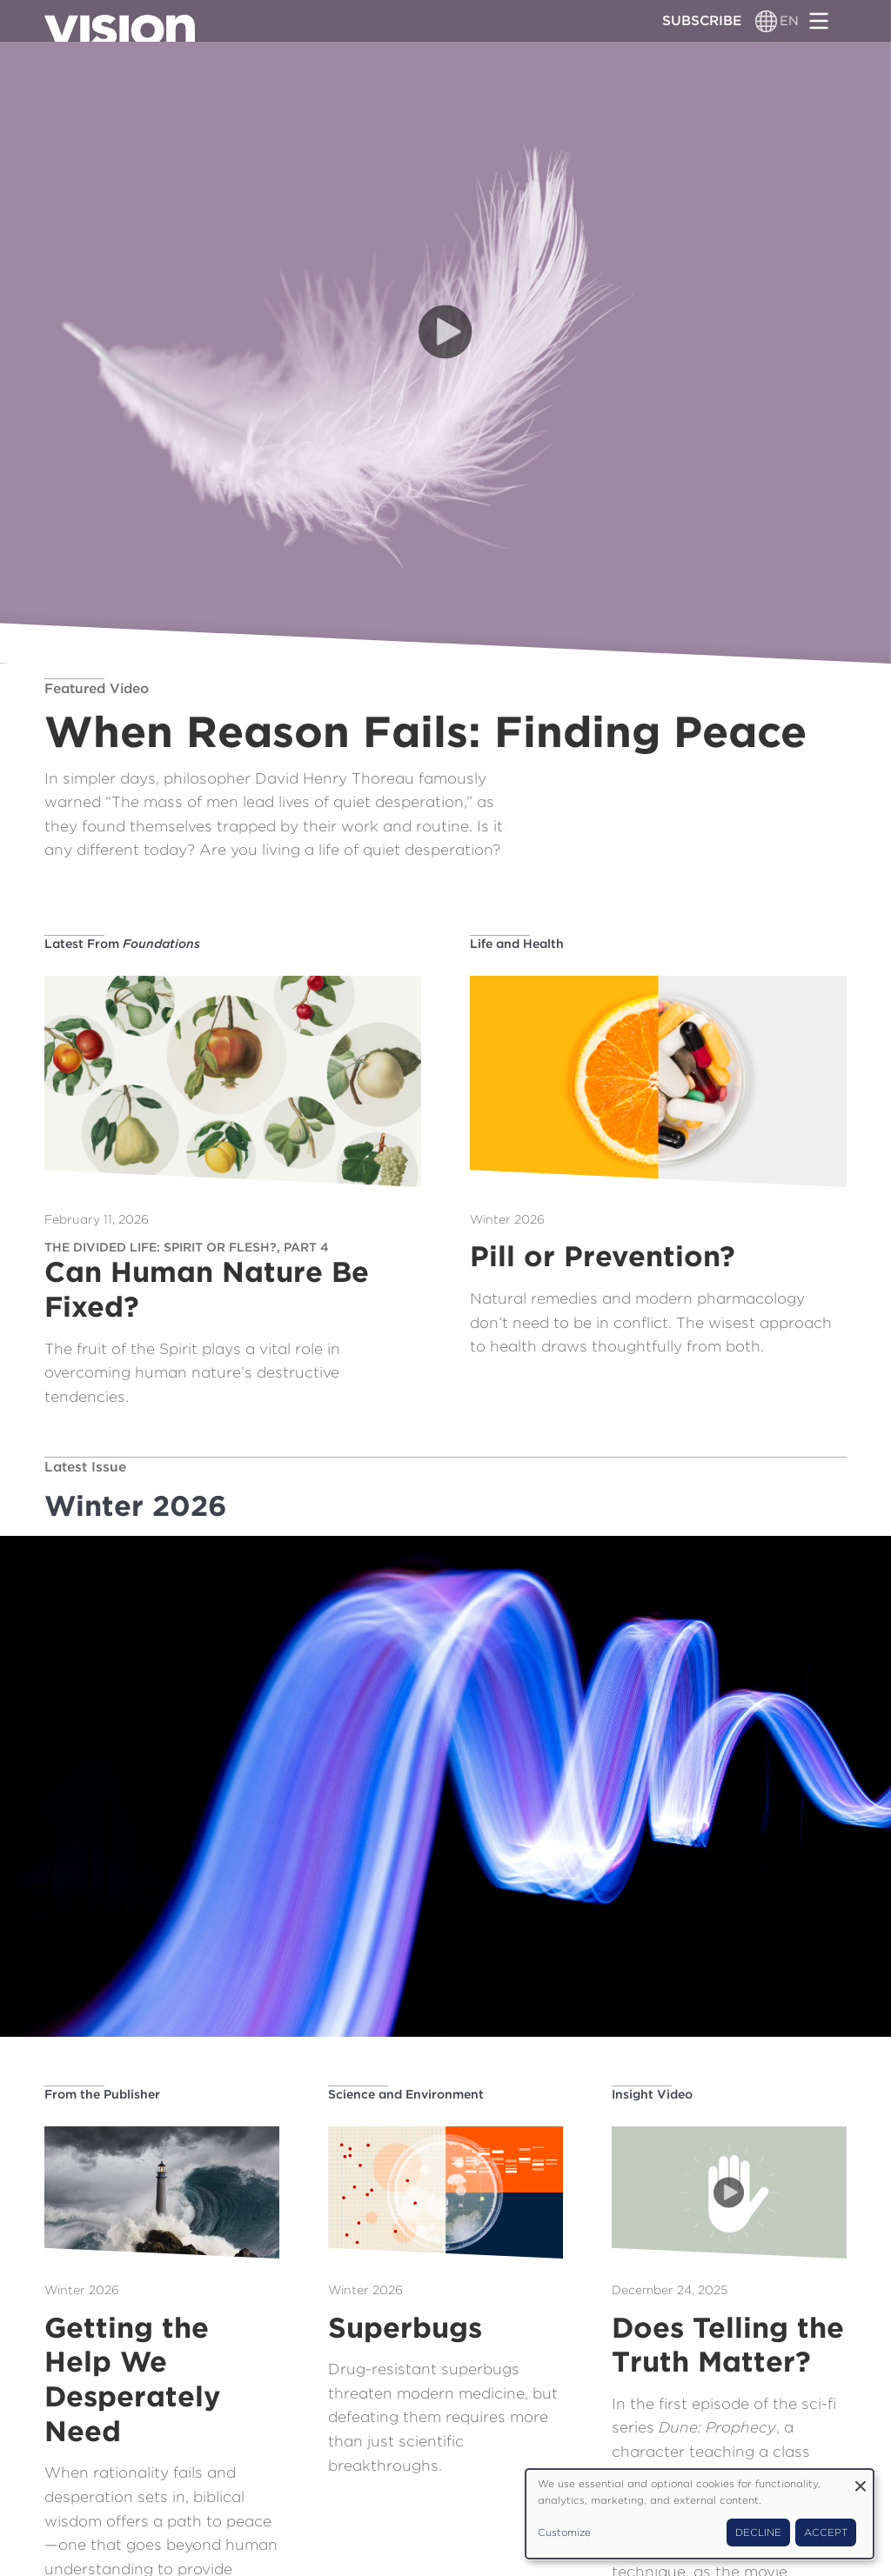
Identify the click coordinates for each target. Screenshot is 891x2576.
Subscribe (701, 20)
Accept (825, 2532)
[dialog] (700, 2514)
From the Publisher (102, 2094)
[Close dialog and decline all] (860, 2480)
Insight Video (652, 2094)
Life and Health (517, 944)
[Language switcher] (766, 21)
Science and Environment (406, 2094)
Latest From (122, 944)
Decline (758, 2532)
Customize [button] (564, 2532)
